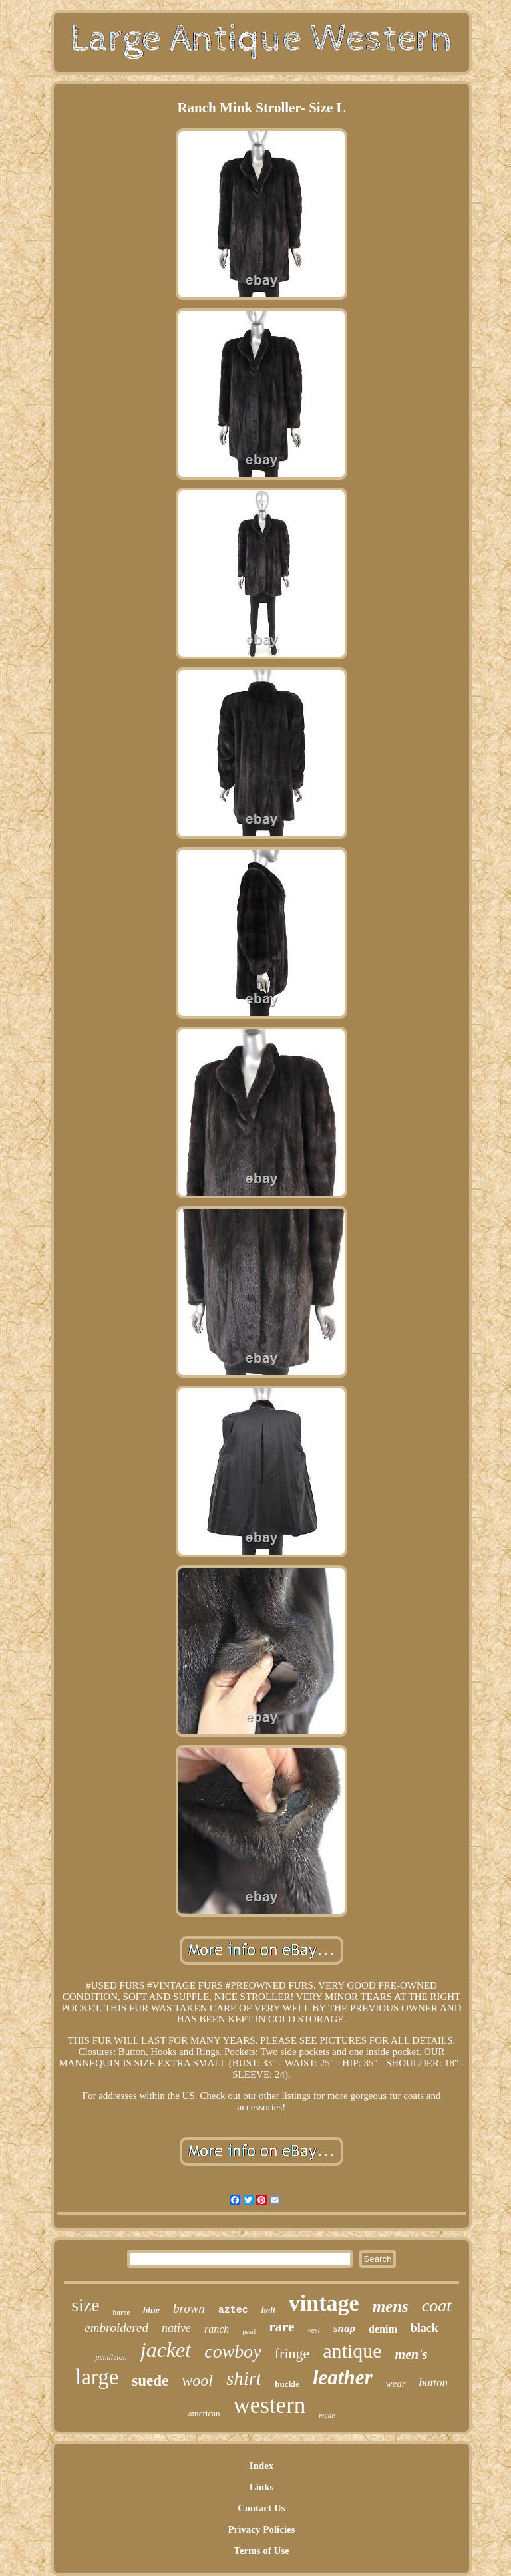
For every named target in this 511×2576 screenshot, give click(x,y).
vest (313, 2329)
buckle (287, 2384)
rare (281, 2326)
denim (383, 2328)
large (96, 2377)
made (327, 2415)
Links (262, 2487)
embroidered (116, 2327)
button (433, 2382)
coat (437, 2305)
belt (268, 2310)
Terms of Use (261, 2550)
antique (352, 2351)
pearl (249, 2331)
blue (151, 2310)
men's (411, 2354)
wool (197, 2380)
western (269, 2405)
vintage (324, 2303)
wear (396, 2383)
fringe (292, 2353)
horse (121, 2312)
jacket (165, 2350)
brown (189, 2308)
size (85, 2305)
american (204, 2413)
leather (343, 2377)
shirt (243, 2378)
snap (344, 2328)
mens (391, 2306)
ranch (216, 2328)
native (176, 2327)
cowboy (232, 2351)
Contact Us (261, 2508)
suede (150, 2380)
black (424, 2327)
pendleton (110, 2357)
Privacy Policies (261, 2529)
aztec (233, 2310)
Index (262, 2465)
